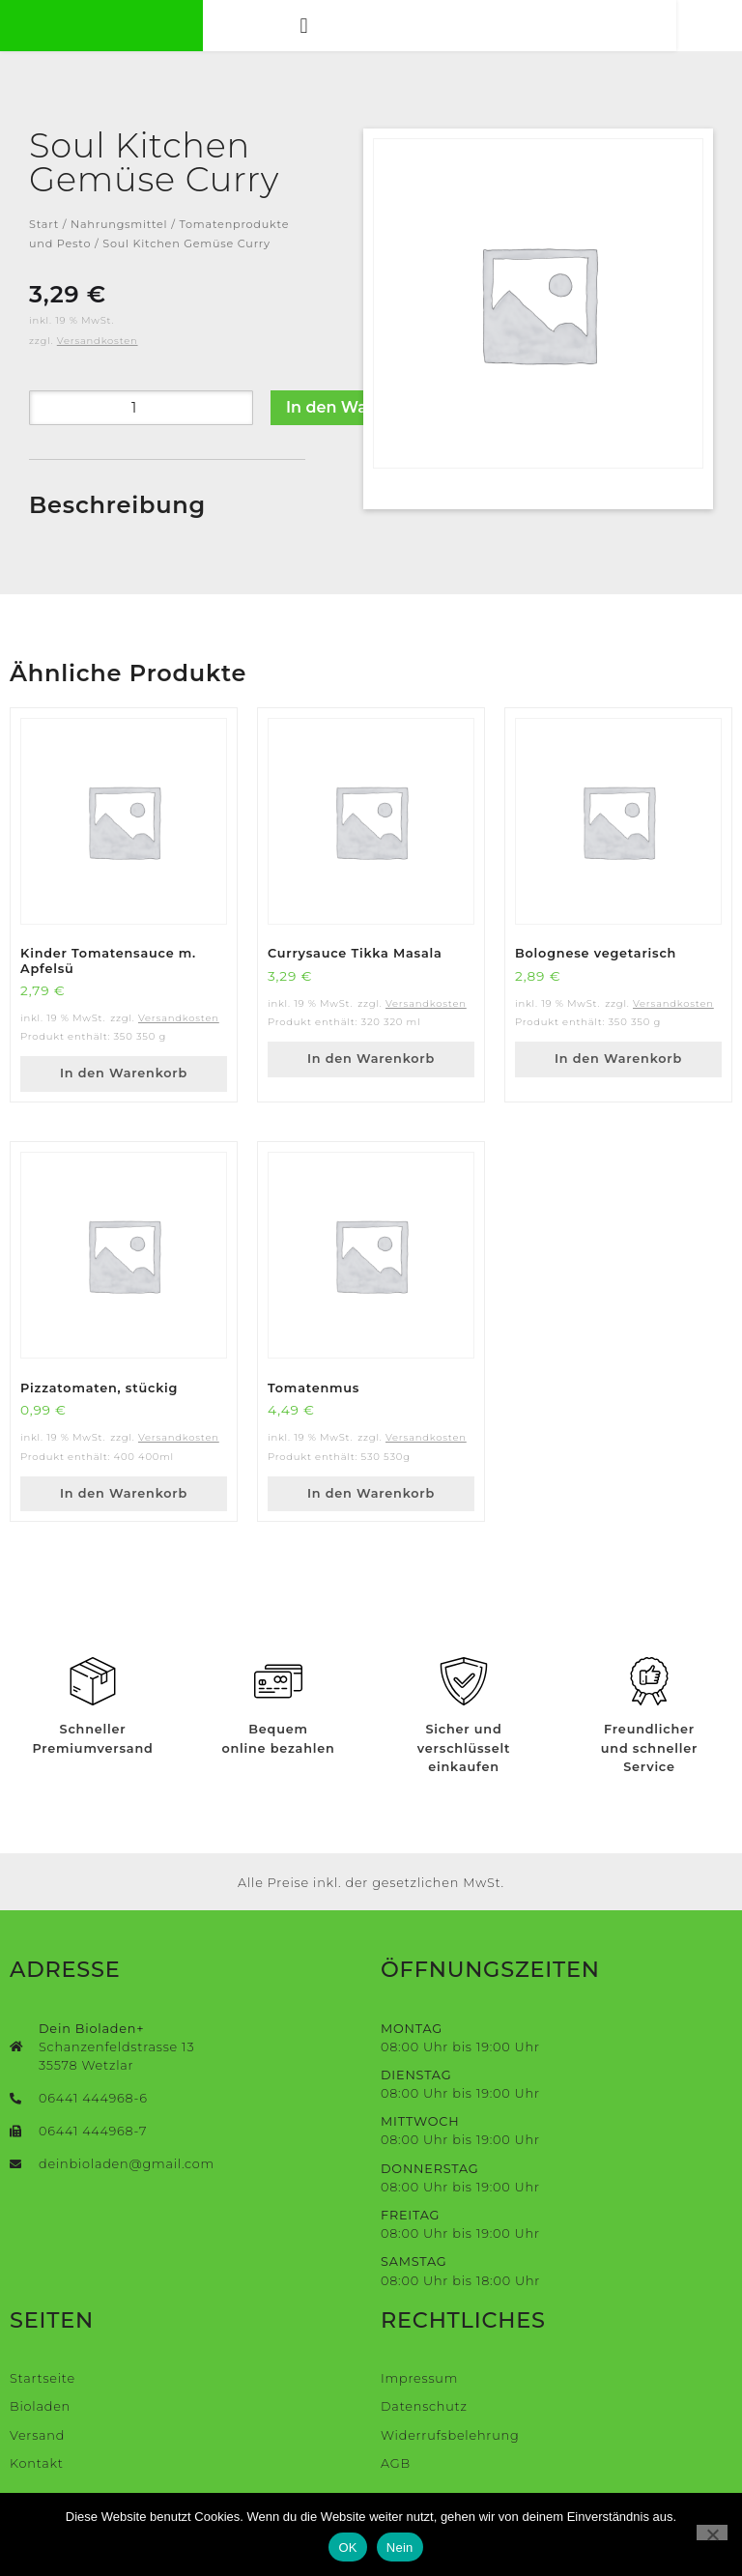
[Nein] (712, 2532)
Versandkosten (97, 357)
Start (44, 240)
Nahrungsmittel (119, 240)
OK (347, 2547)
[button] (334, 33)
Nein (400, 2547)
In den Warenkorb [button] (123, 1089)
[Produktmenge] (141, 424)
